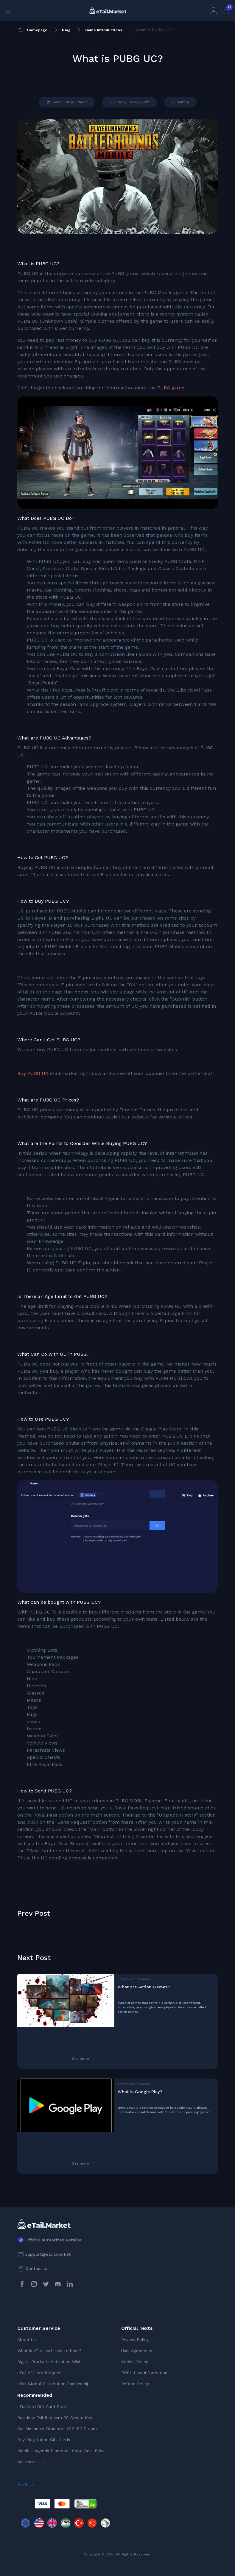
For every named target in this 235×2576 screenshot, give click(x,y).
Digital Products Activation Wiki (48, 2361)
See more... (32, 2461)
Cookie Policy (134, 2361)
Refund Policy (135, 2383)
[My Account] (213, 10)
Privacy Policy (135, 2339)
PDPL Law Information (144, 2372)
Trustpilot (26, 2484)
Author (180, 102)
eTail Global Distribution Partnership (53, 2383)
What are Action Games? (144, 1986)
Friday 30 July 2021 (129, 102)
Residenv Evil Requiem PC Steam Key (54, 2417)
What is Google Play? (140, 2091)
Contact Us (37, 2268)
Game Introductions (67, 102)
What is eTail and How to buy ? (49, 2350)
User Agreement (137, 2350)
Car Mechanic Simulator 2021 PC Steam (57, 2428)
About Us (26, 2339)
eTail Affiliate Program (39, 2372)
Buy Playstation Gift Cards (43, 2439)
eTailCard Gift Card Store (42, 2406)
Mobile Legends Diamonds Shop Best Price (61, 2450)
